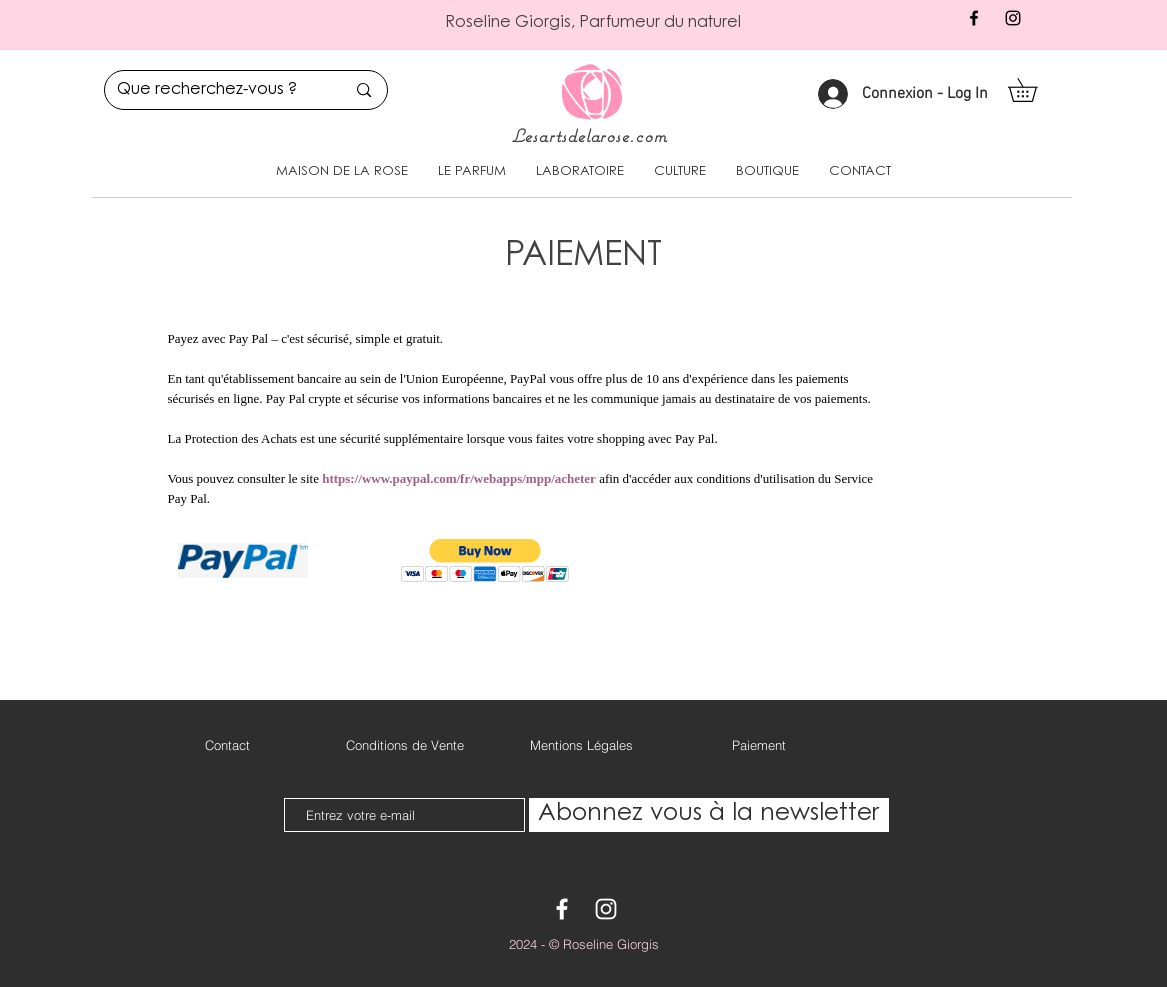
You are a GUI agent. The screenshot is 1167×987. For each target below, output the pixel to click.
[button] (1034, 90)
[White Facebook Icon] (562, 909)
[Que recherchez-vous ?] (216, 90)
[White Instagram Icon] (606, 909)
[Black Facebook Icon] (974, 18)
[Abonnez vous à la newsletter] (709, 815)
